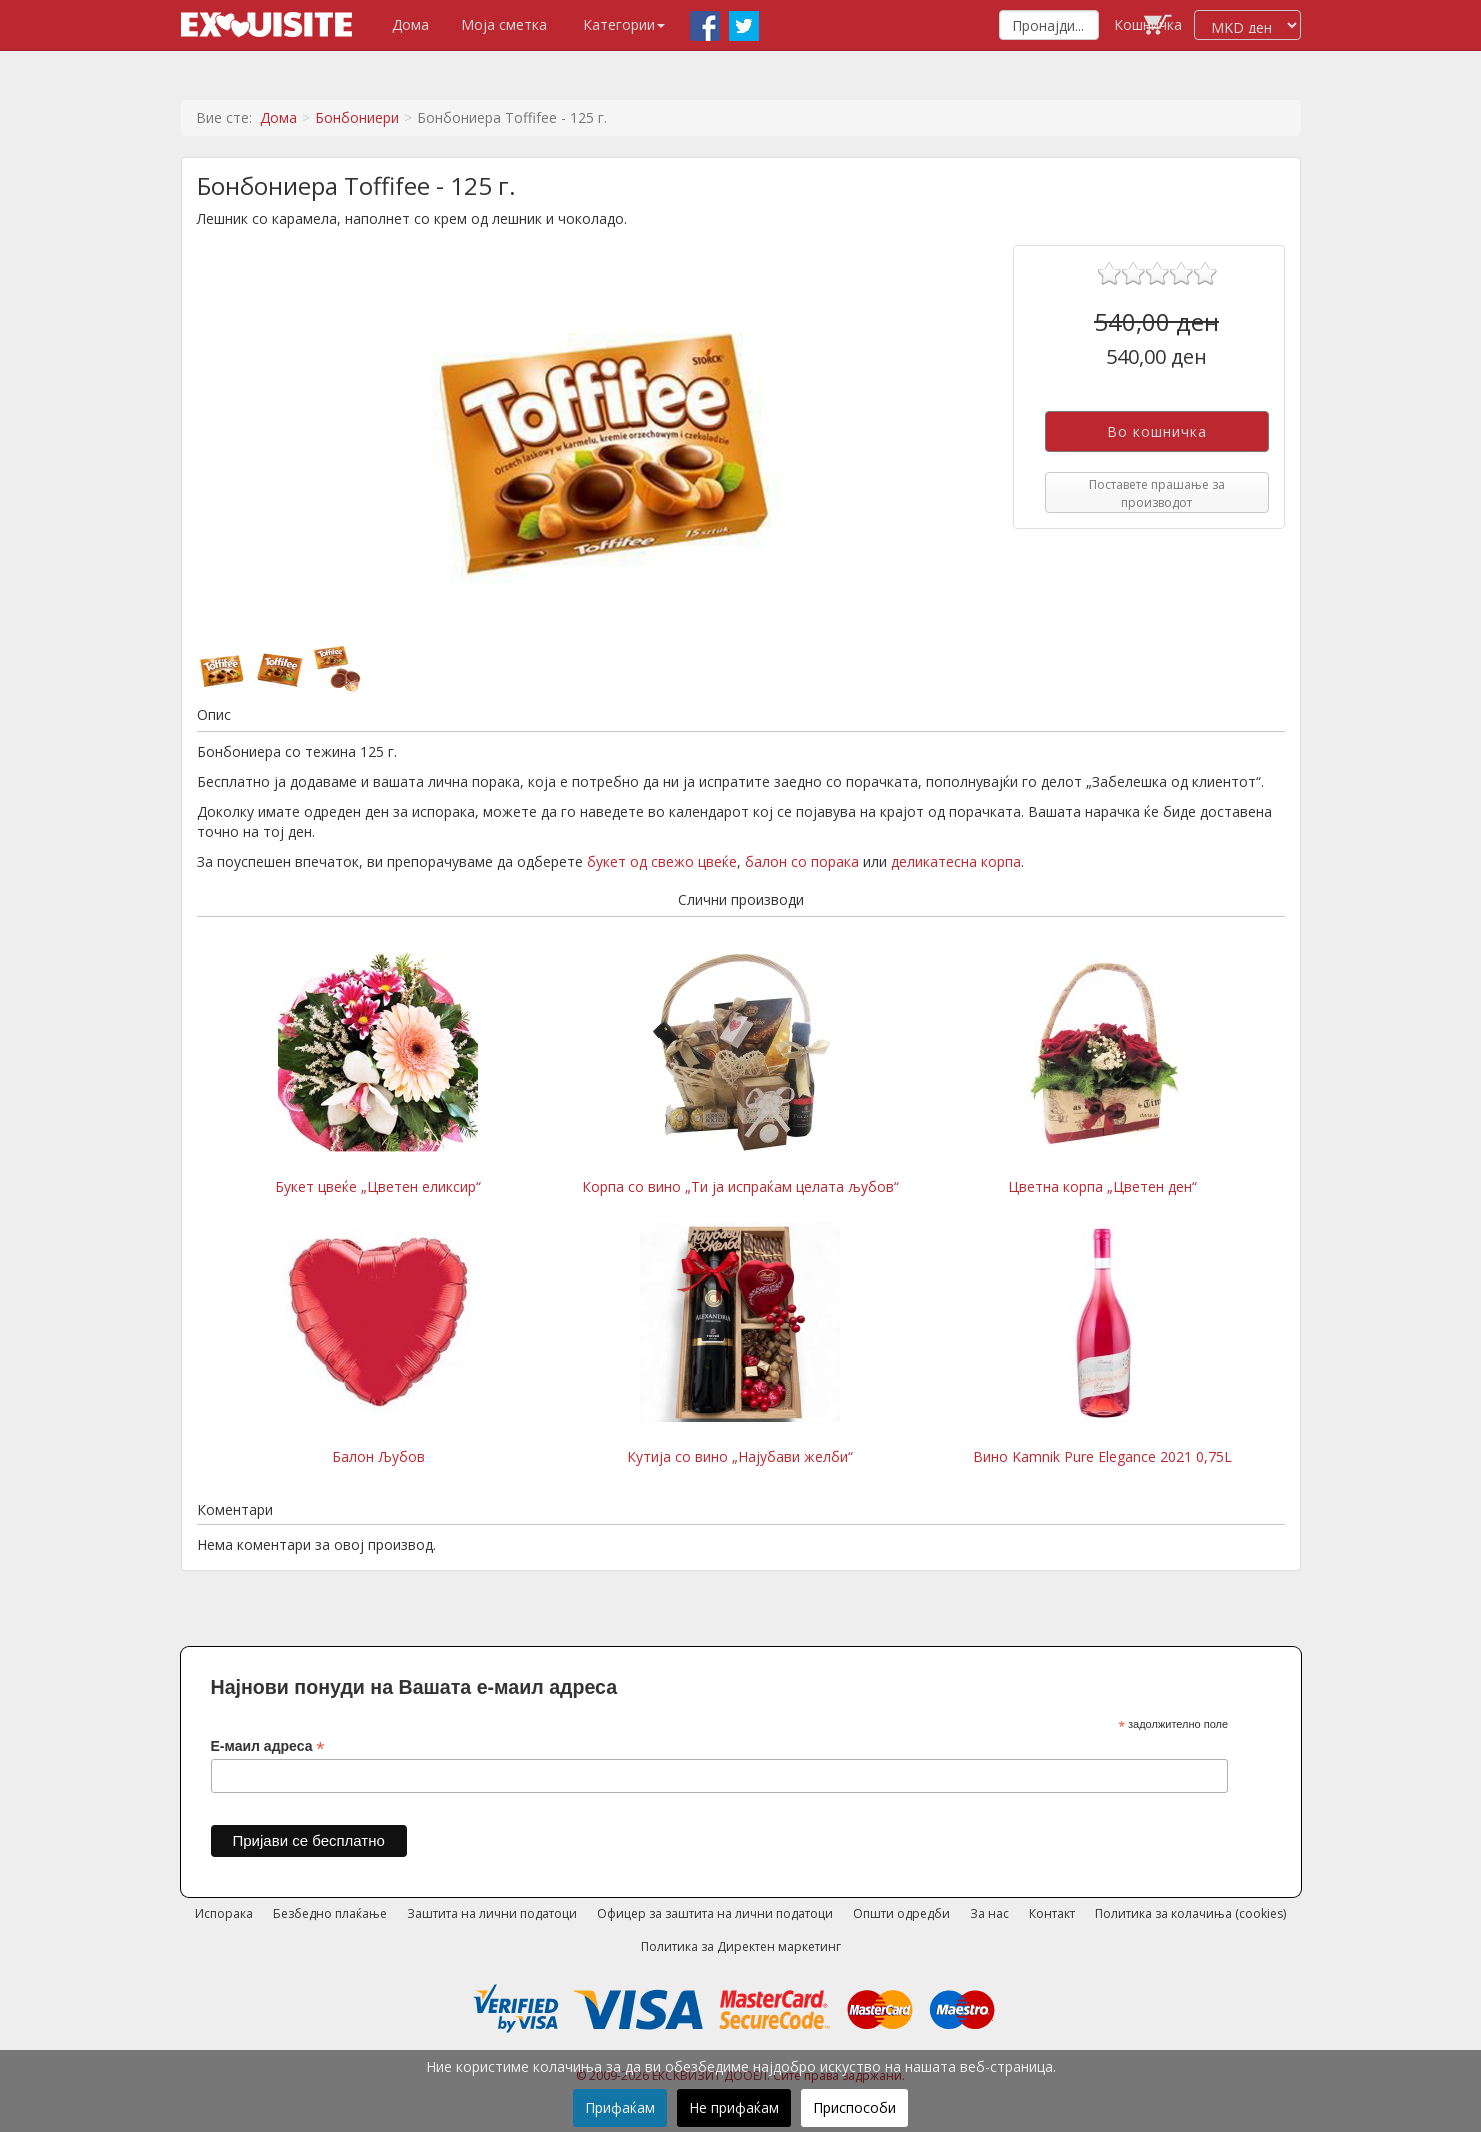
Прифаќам (620, 2107)
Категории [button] (624, 24)
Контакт (1052, 1913)
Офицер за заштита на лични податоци (715, 1913)
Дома (410, 24)
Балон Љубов (378, 1344)
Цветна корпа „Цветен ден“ (1103, 1074)
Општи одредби (901, 1913)
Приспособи (854, 2107)
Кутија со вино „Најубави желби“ (740, 1344)
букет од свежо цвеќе (662, 861)
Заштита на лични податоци (492, 1913)
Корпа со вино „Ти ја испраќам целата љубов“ (740, 1074)
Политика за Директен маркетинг (741, 1946)
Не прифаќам (734, 2107)
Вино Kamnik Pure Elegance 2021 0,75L (1102, 1344)
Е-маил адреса (268, 1746)
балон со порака (802, 861)
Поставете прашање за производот (1157, 493)
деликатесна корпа (956, 861)
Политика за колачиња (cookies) (1190, 1913)
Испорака (224, 1913)
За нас (989, 1913)
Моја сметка (504, 24)
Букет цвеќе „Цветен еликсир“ (378, 1074)
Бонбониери (357, 117)
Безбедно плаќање (330, 1913)
